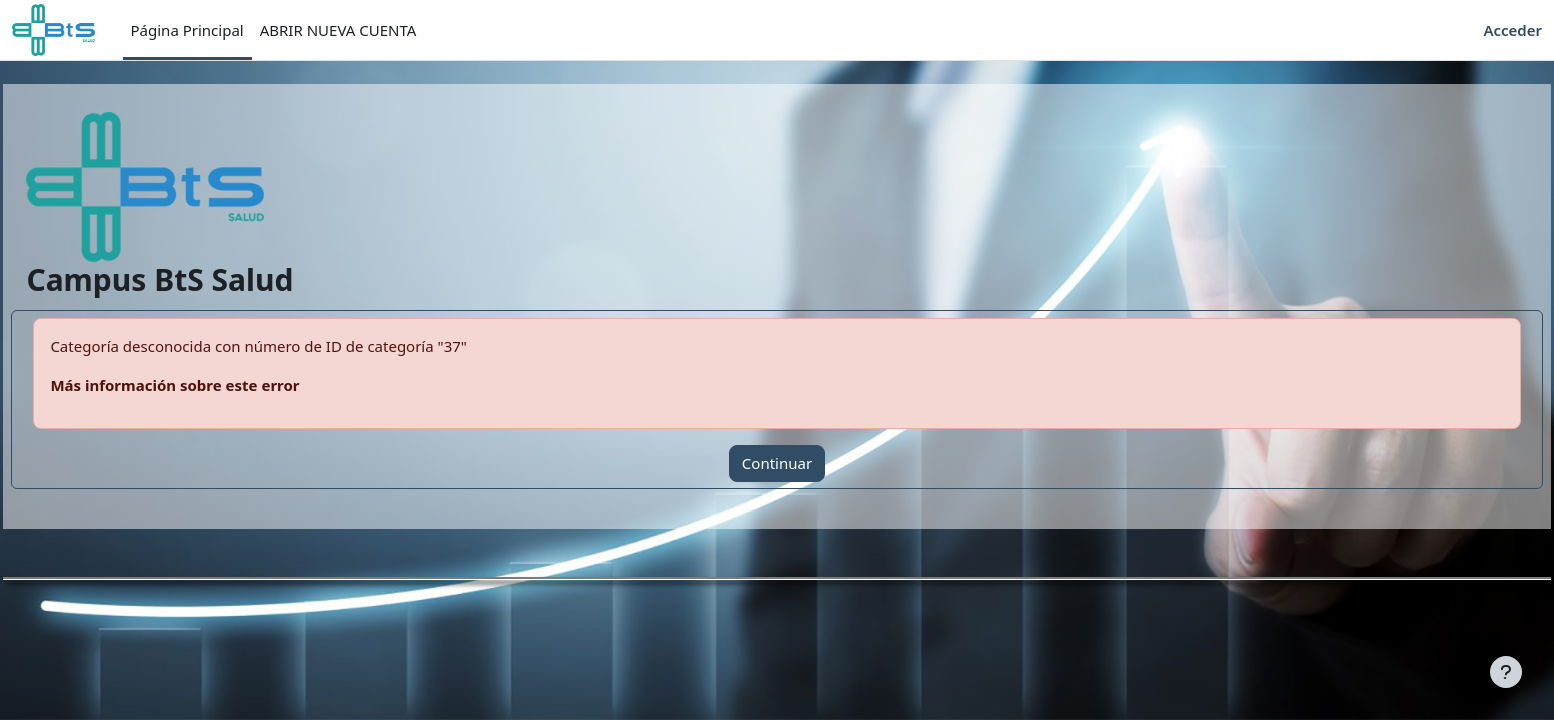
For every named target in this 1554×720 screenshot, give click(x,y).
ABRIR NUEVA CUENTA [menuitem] (338, 30)
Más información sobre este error (219, 385)
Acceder (1512, 30)
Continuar (777, 463)
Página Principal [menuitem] (187, 30)
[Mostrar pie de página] (1506, 672)
